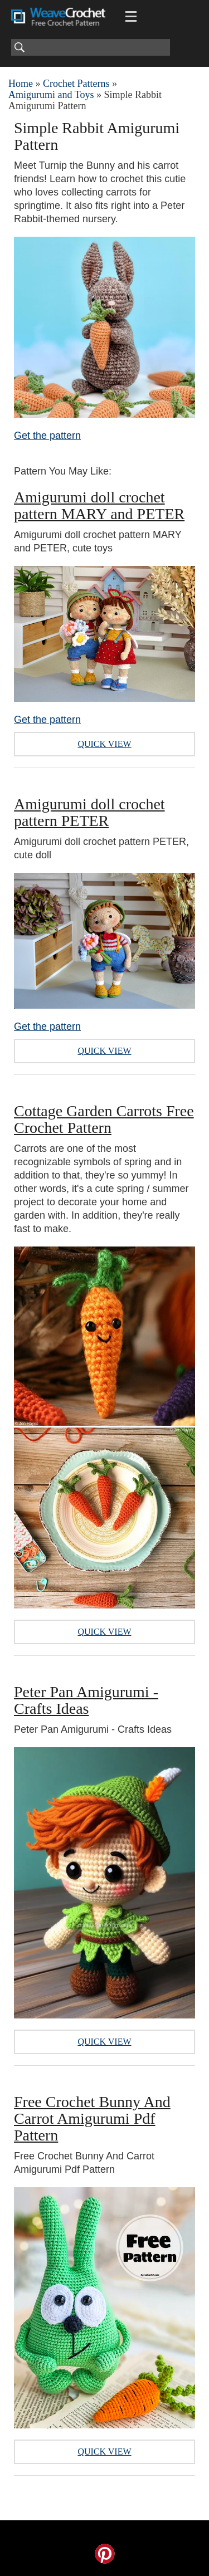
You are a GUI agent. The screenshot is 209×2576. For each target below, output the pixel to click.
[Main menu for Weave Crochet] (131, 16)
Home (20, 83)
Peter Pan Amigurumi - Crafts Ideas (86, 1700)
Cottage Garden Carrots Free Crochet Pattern (104, 1119)
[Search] (90, 47)
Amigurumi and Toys (51, 94)
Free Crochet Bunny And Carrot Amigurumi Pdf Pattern (92, 2118)
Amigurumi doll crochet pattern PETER (89, 812)
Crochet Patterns (76, 83)
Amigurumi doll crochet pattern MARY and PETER (99, 505)
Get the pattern (47, 435)
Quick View (104, 744)
